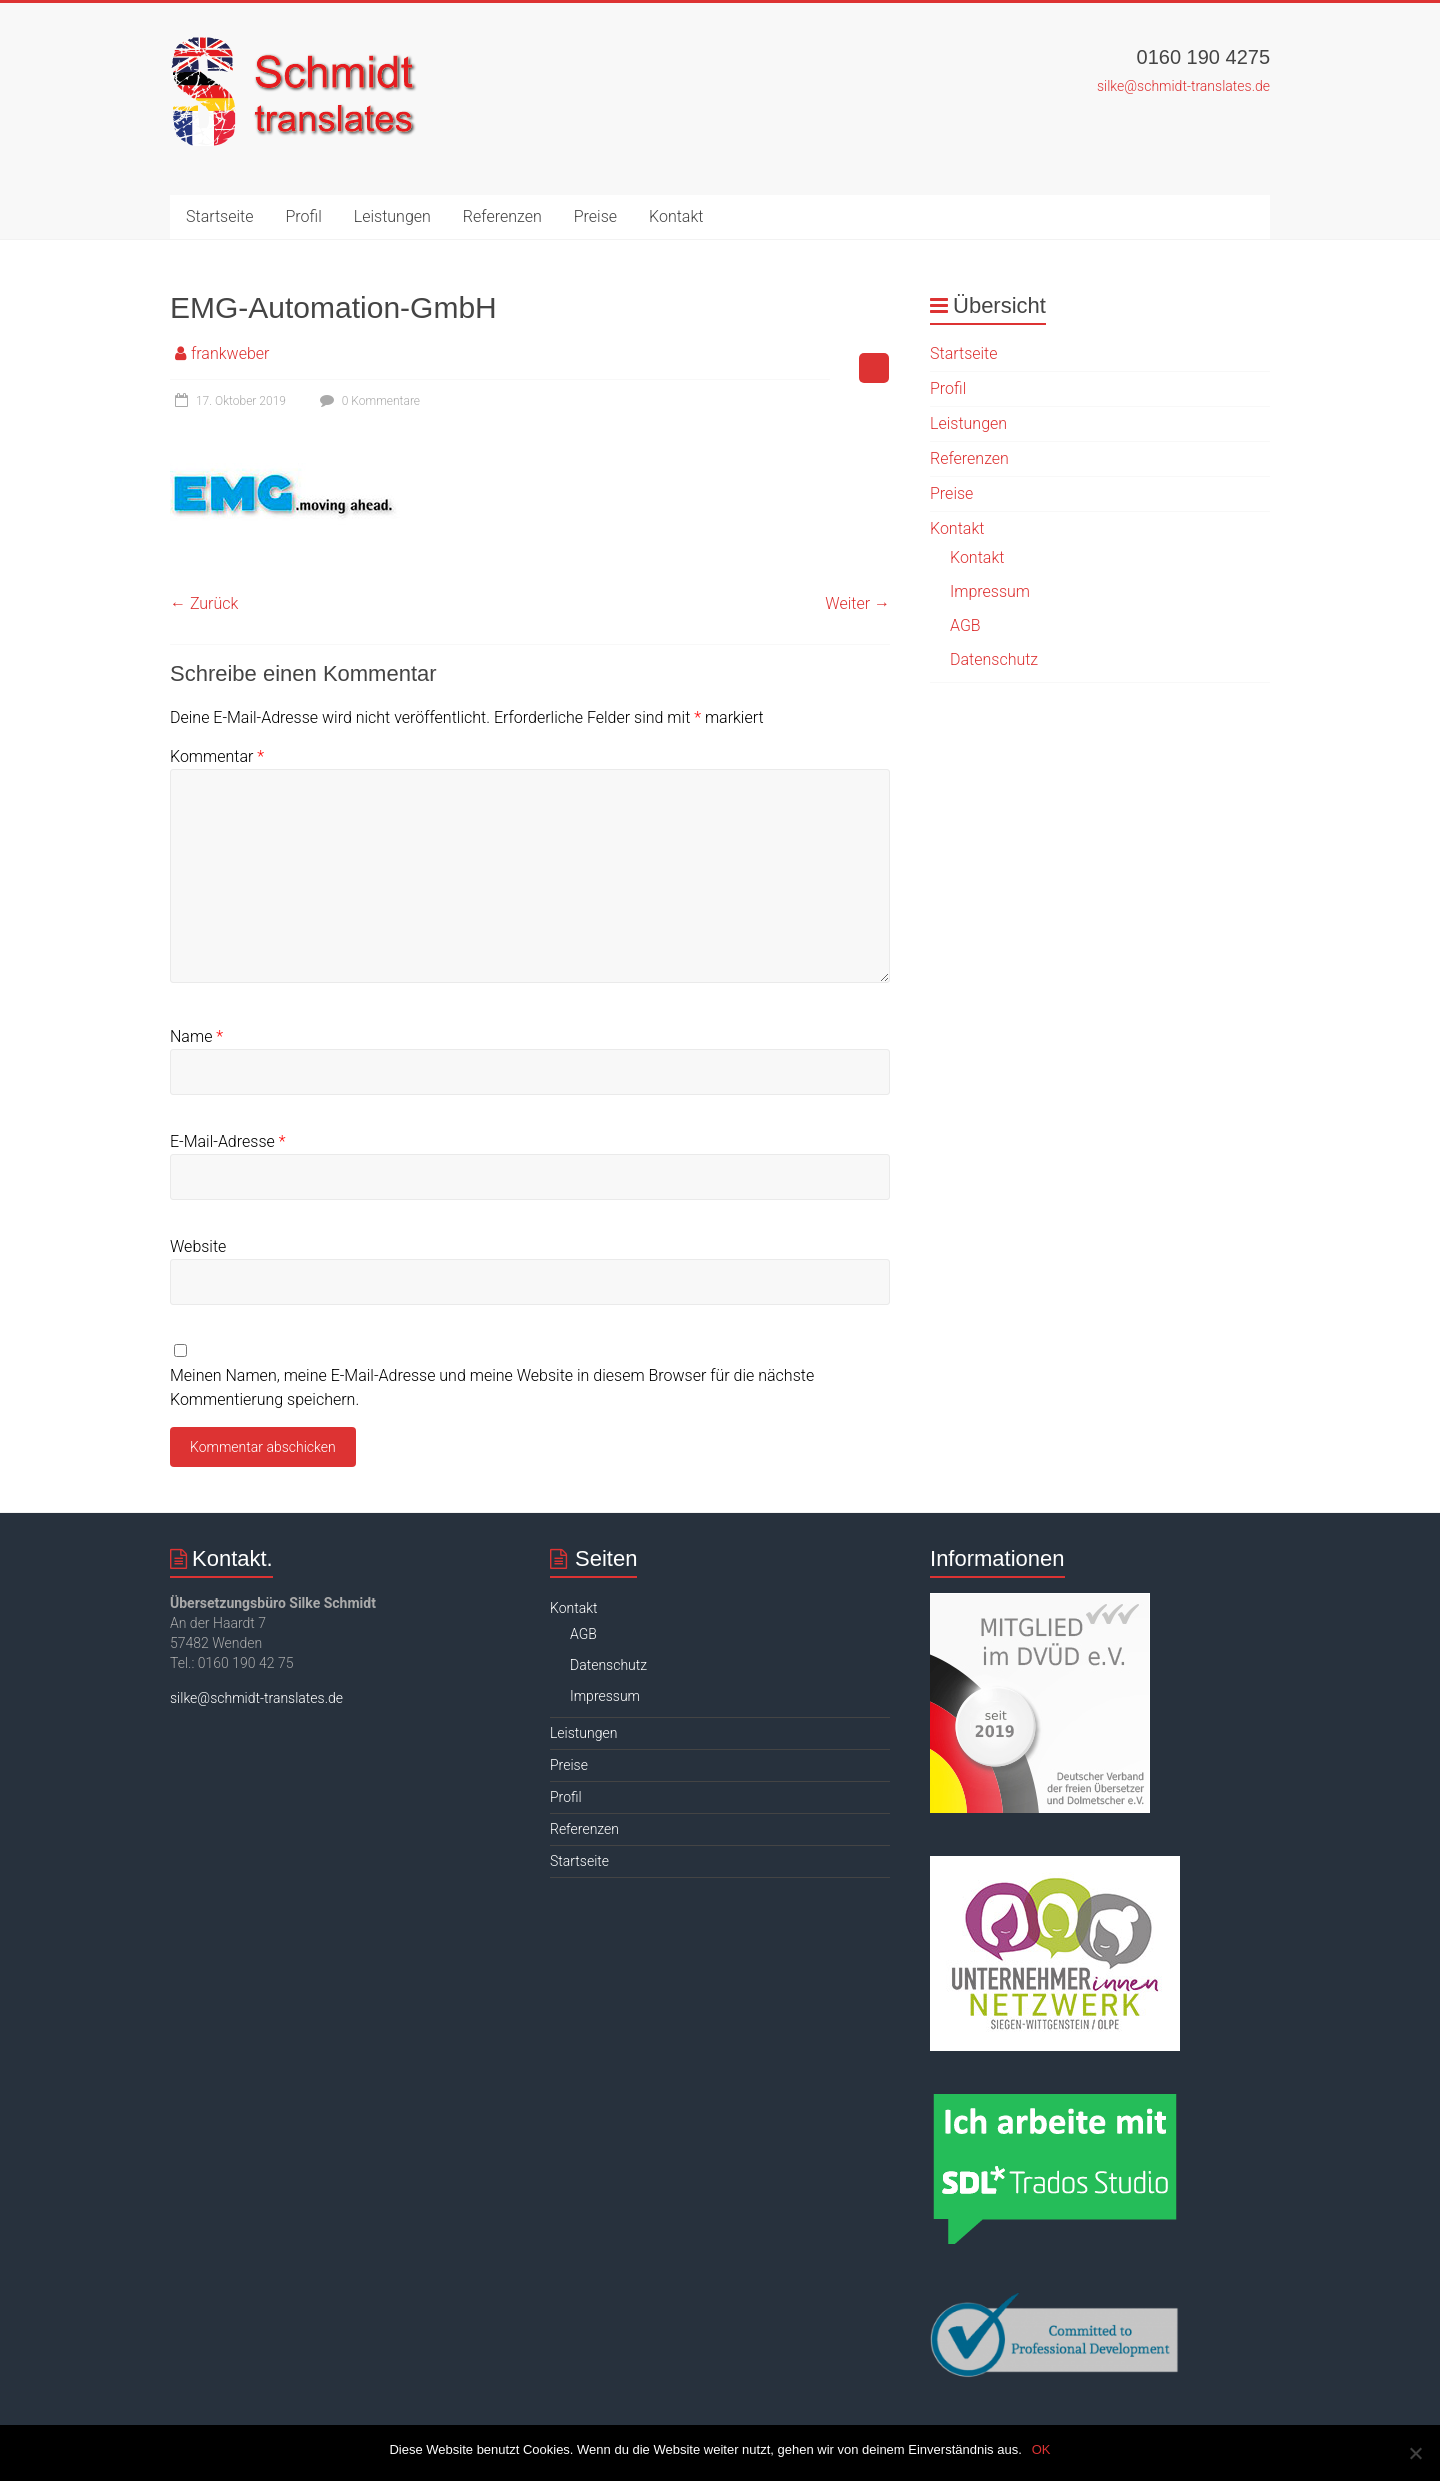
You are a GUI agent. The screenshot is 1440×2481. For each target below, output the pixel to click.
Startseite (220, 216)
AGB (965, 625)
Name (196, 1036)
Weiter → (857, 603)
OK (1041, 2449)
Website (198, 1246)
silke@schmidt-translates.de (1183, 86)
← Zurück (204, 603)
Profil (304, 216)
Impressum (990, 591)
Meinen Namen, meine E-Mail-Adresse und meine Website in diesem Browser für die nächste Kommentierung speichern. (492, 1387)
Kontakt (676, 216)
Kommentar (217, 756)
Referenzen (502, 216)
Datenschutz (994, 659)
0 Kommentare (367, 401)
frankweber (230, 353)
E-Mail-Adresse (227, 1141)
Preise (595, 216)
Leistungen (392, 216)
